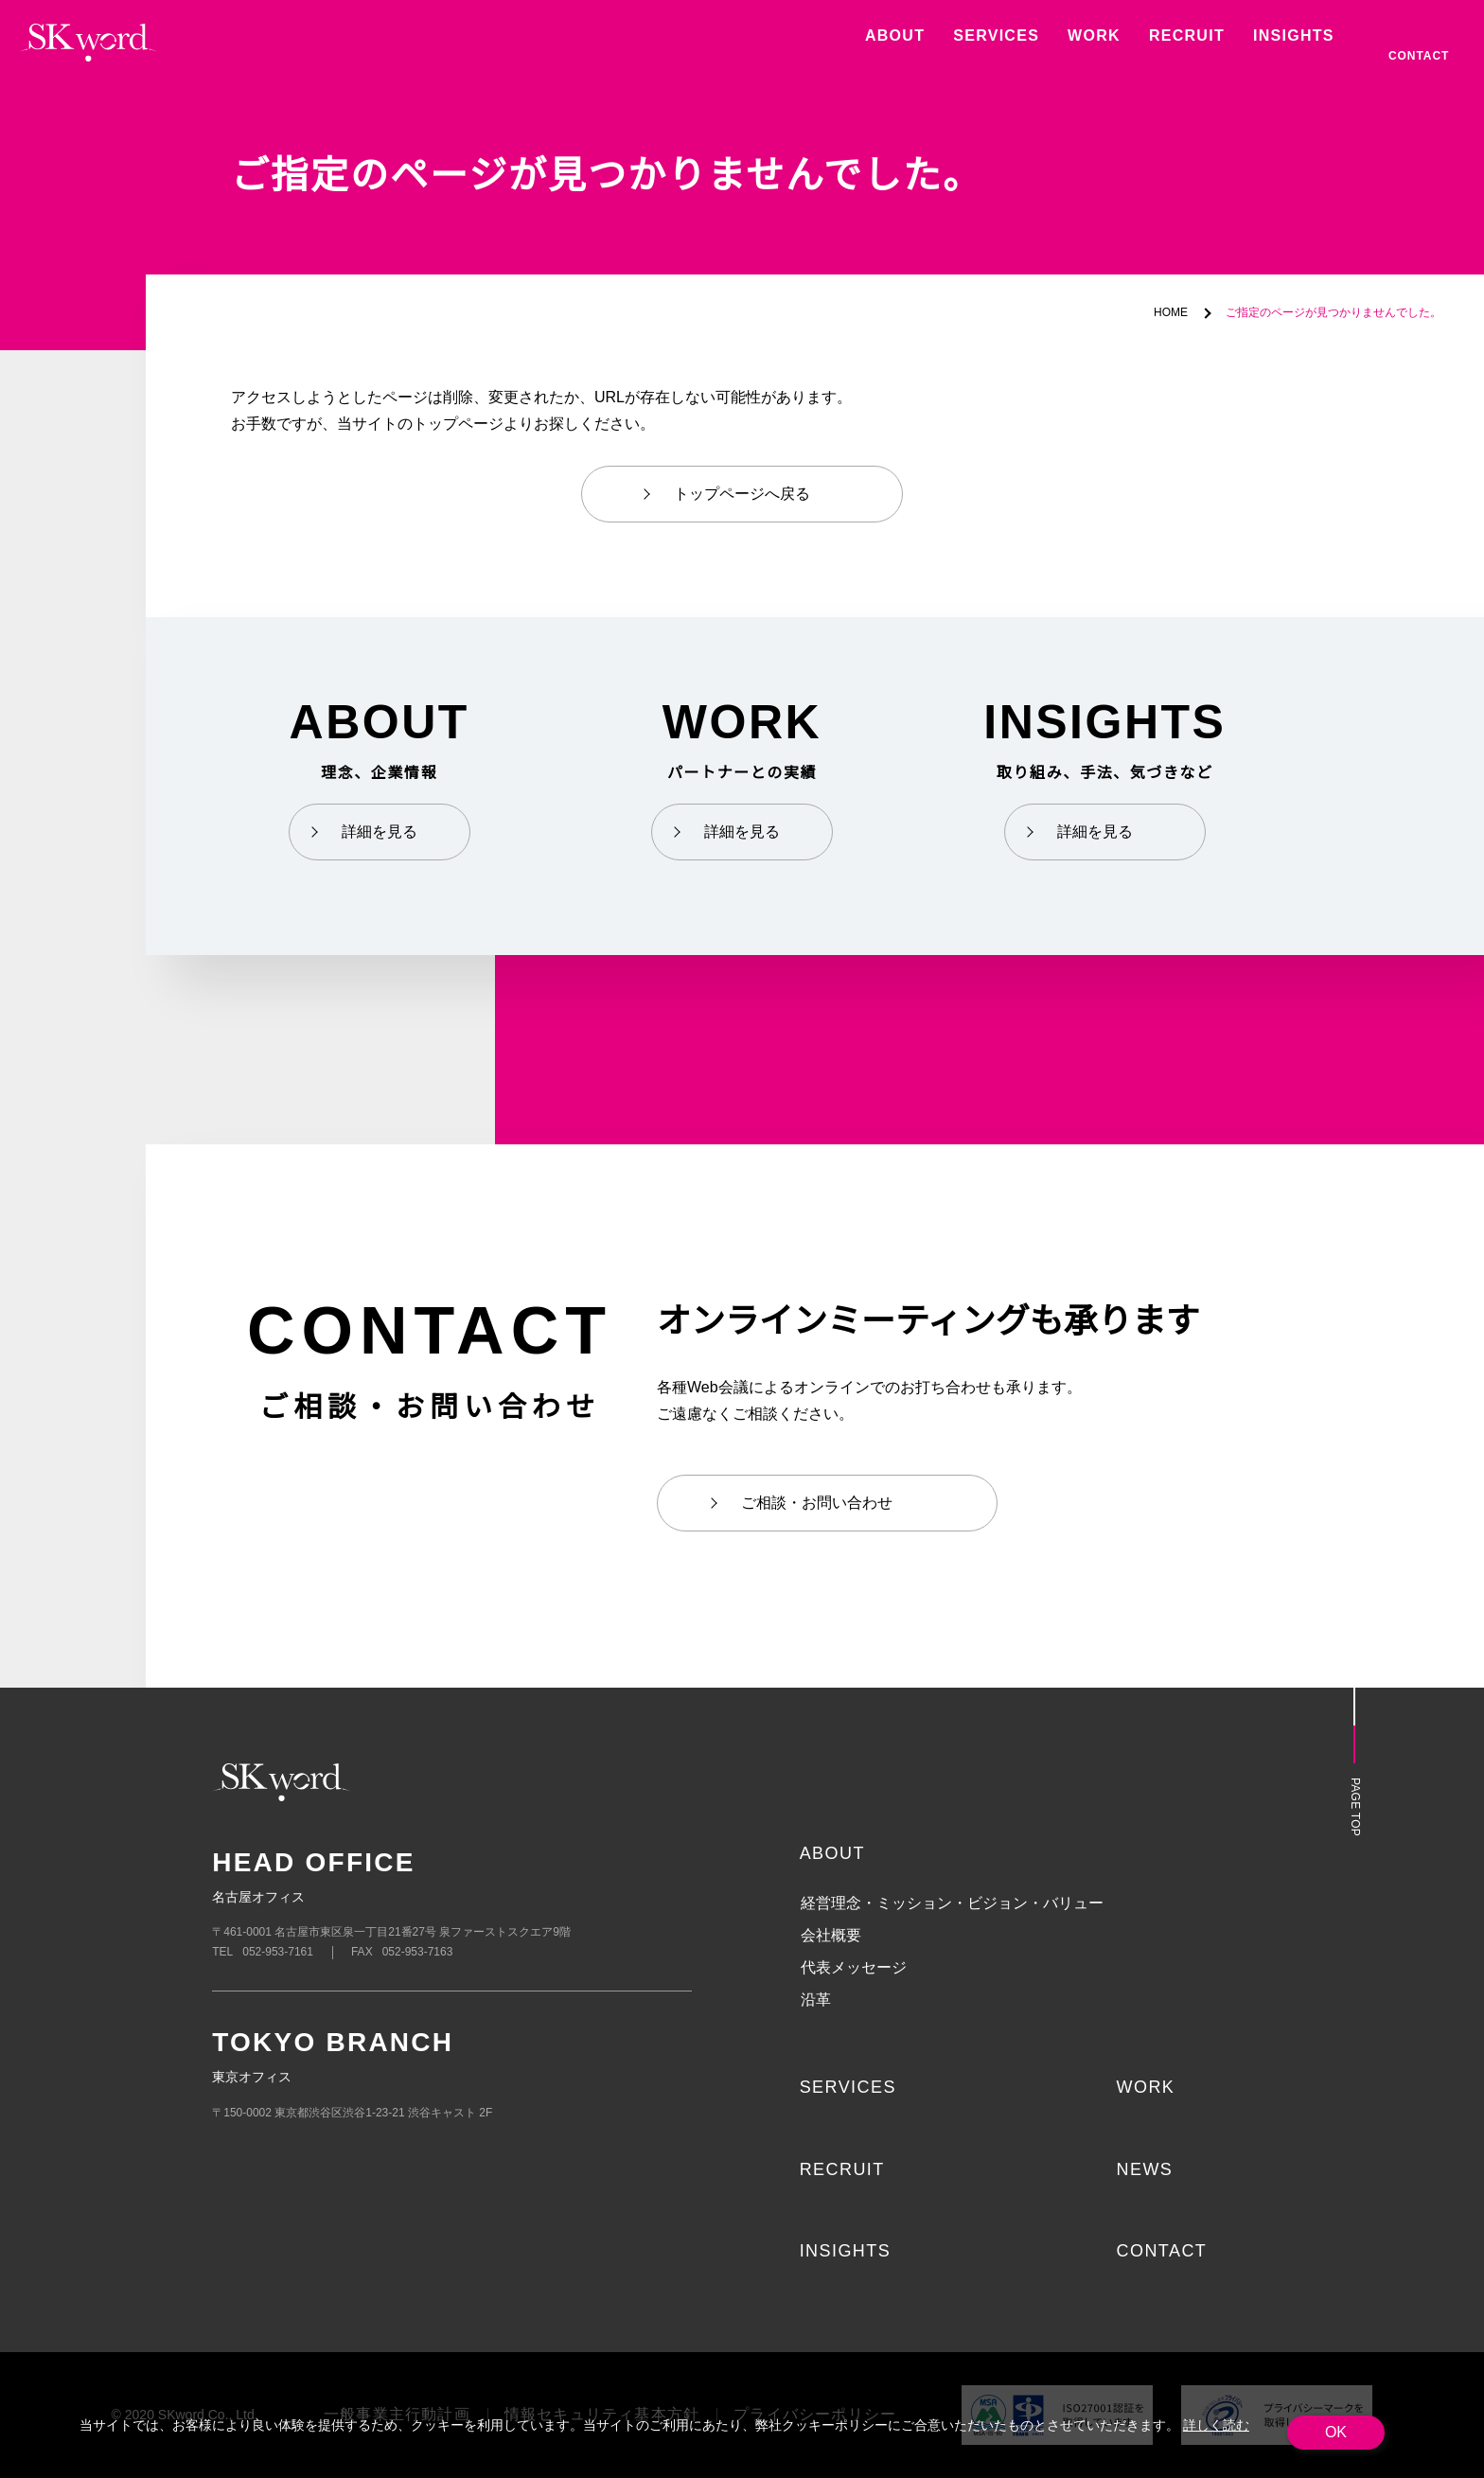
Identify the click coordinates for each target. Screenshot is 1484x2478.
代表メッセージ (854, 1967)
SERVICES (846, 2087)
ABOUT (832, 1853)
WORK (1145, 2087)
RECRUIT (842, 2169)
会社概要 (831, 1935)
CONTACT (1161, 2251)
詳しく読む (1212, 2425)
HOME (1173, 313)
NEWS (1144, 2169)
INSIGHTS (846, 2251)
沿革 (816, 2000)
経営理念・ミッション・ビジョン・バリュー (952, 1903)
